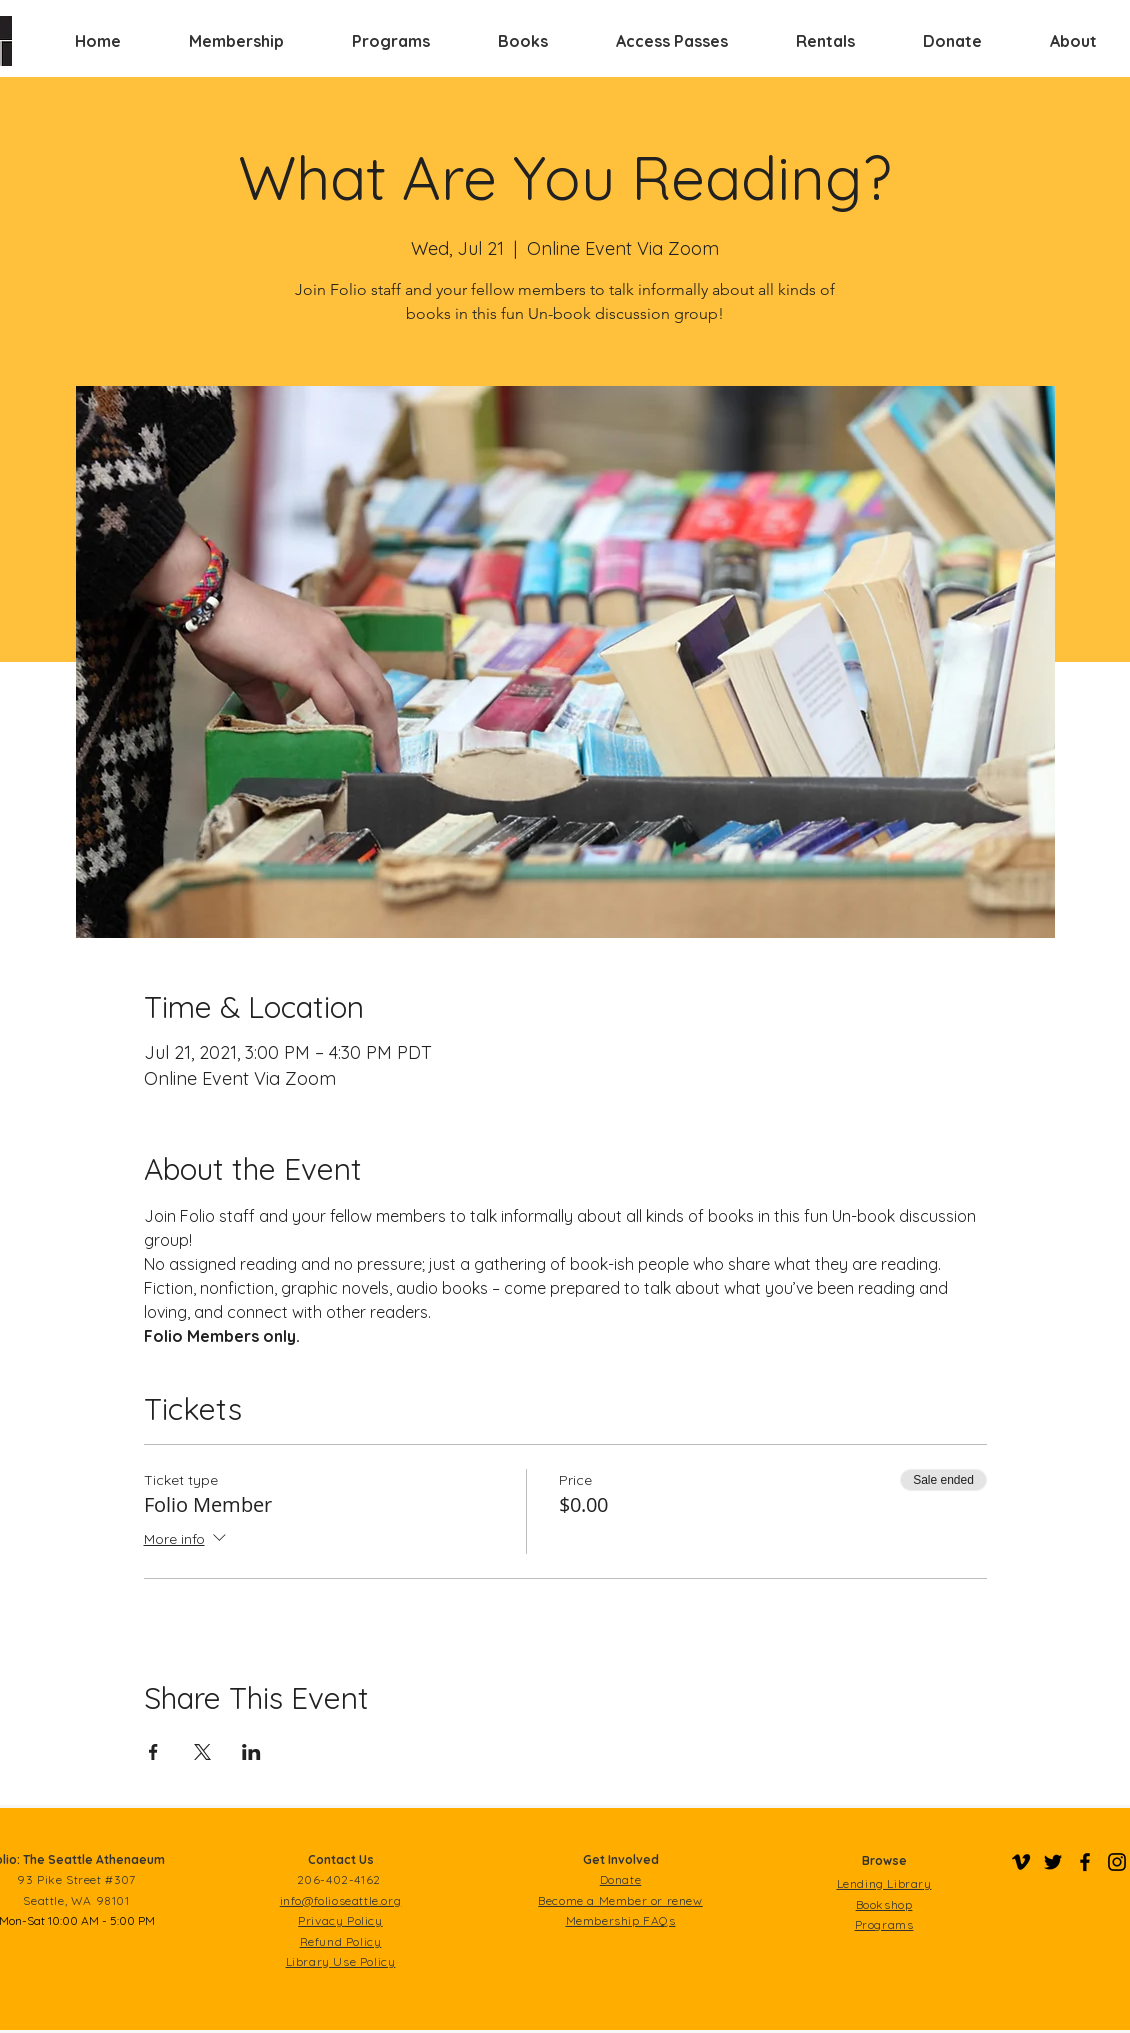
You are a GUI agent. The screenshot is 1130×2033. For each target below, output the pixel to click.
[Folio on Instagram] (1117, 1862)
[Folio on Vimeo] (1021, 1862)
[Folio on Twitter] (1053, 1862)
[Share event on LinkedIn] (251, 1752)
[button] (236, 41)
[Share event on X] (202, 1752)
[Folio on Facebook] (1085, 1862)
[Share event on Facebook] (153, 1752)
